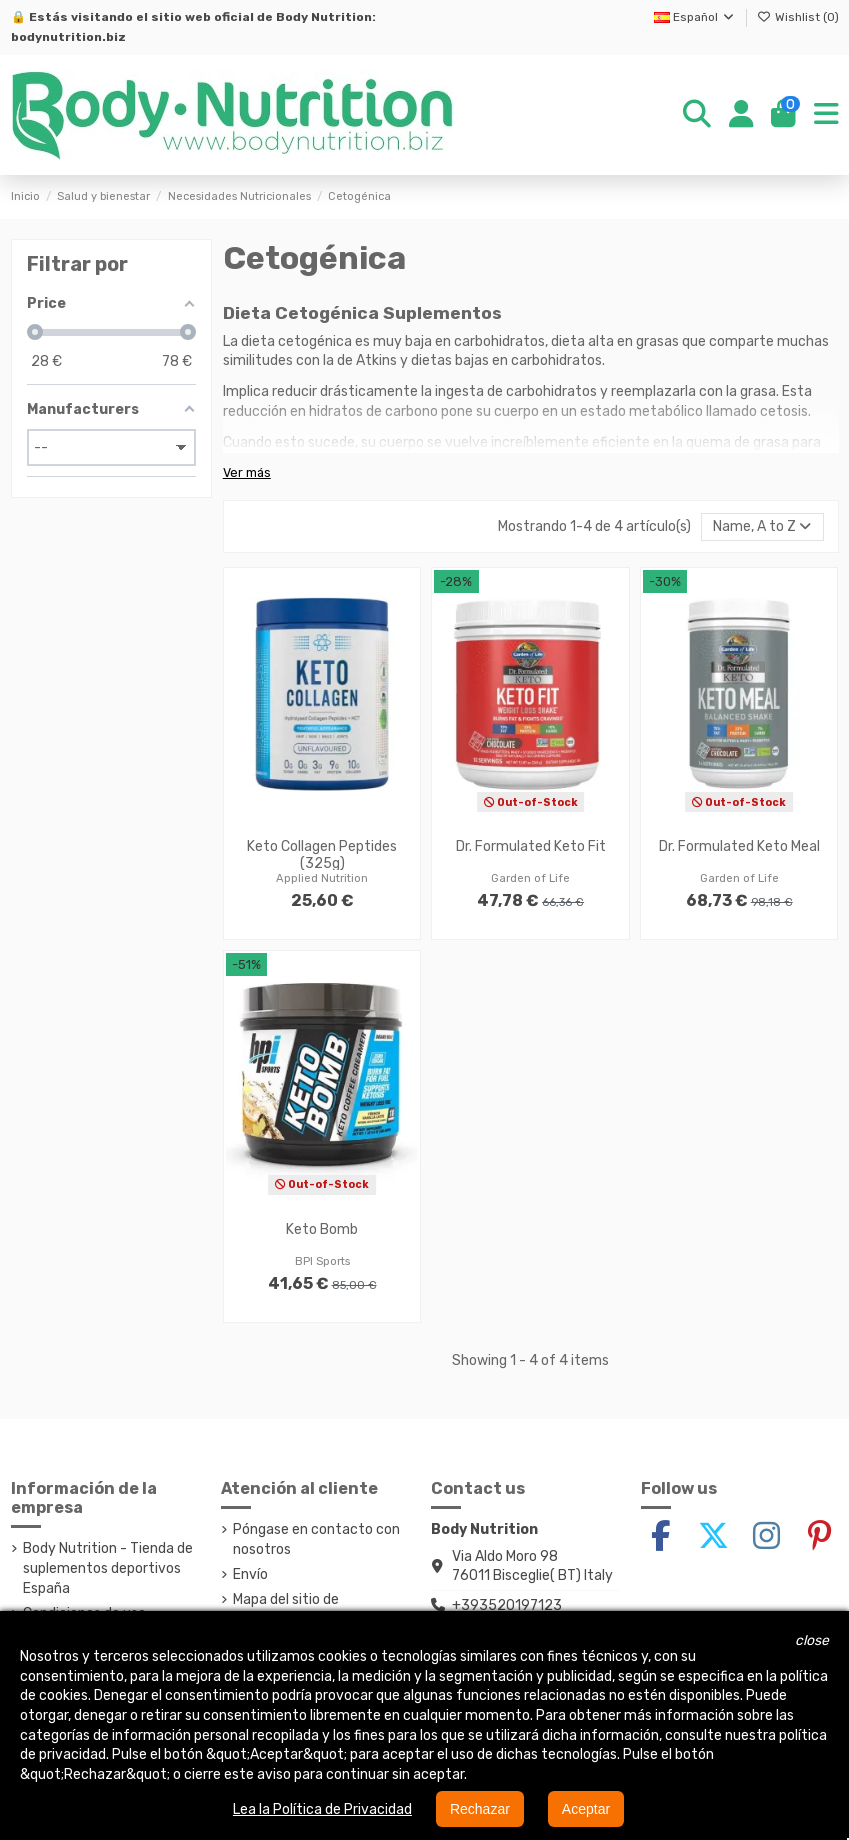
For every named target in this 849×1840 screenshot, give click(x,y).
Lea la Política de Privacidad (322, 1809)
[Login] (741, 115)
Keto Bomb (322, 1229)
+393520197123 (507, 1605)
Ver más (247, 472)
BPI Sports (322, 1261)
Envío (250, 1574)
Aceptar (586, 1809)
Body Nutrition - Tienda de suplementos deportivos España (108, 1568)
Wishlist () (798, 17)
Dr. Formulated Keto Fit (531, 846)
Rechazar (480, 1809)
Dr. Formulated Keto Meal (739, 846)
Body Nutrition (324, 17)
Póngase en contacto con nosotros (316, 1539)
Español (695, 17)
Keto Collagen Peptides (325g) (322, 855)
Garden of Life (530, 878)
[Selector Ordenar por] (762, 527)
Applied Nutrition (322, 878)
